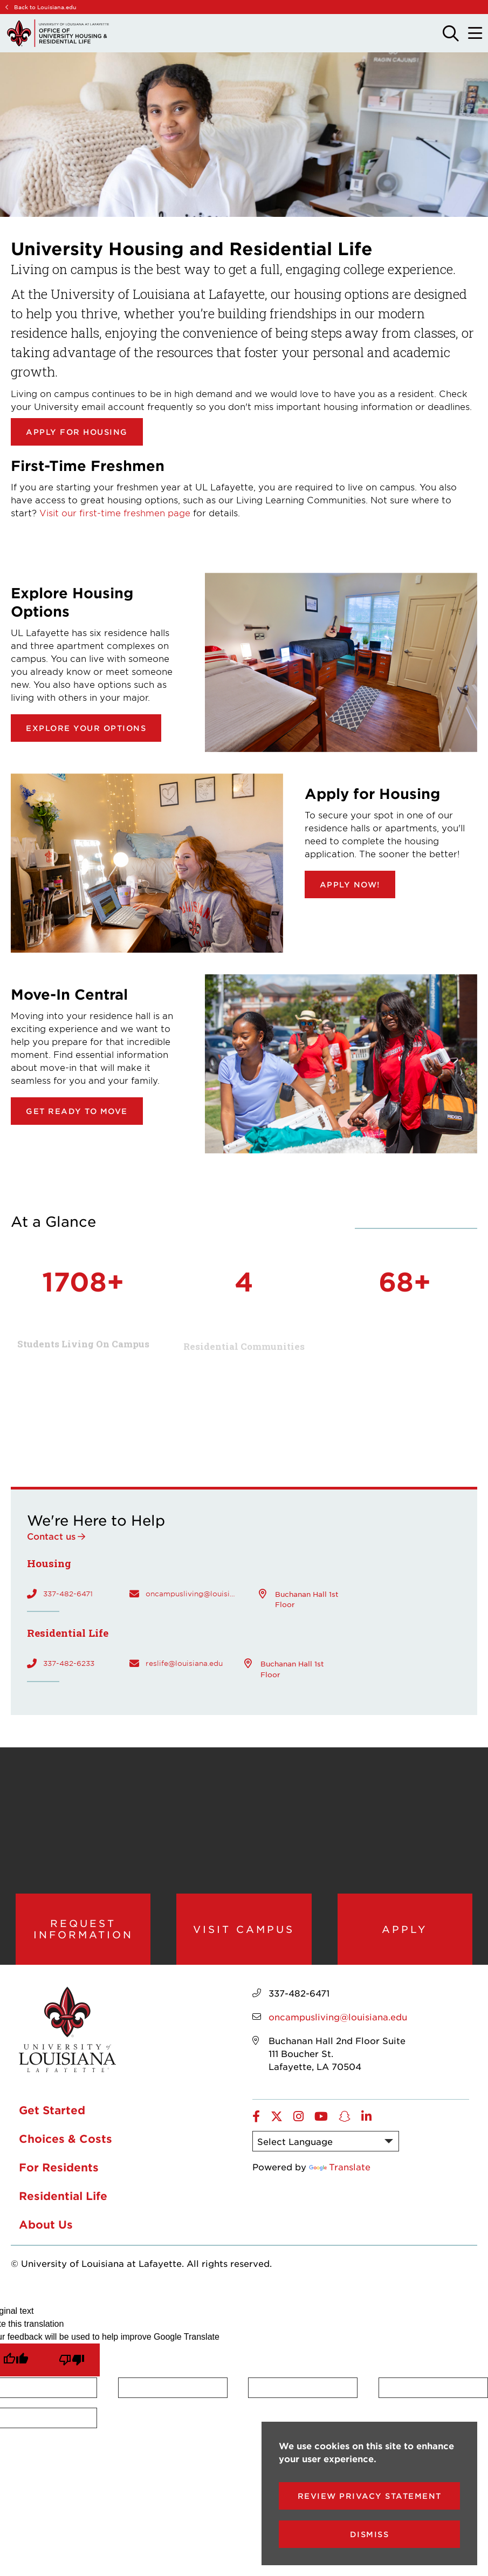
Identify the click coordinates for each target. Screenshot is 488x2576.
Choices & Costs (65, 2138)
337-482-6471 (68, 1593)
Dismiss (369, 2534)
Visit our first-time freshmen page (114, 512)
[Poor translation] (72, 2359)
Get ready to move (77, 1111)
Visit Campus (243, 1929)
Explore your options (86, 728)
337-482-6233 (68, 1663)
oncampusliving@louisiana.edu (191, 1593)
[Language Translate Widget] (325, 2141)
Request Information (83, 1928)
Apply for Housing (77, 431)
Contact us (51, 1535)
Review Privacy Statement (370, 2495)
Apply (405, 1929)
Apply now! (350, 884)
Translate (339, 2166)
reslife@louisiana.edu (184, 1663)
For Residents (59, 2167)
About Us (46, 2224)
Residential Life (63, 2195)
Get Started (52, 2109)
